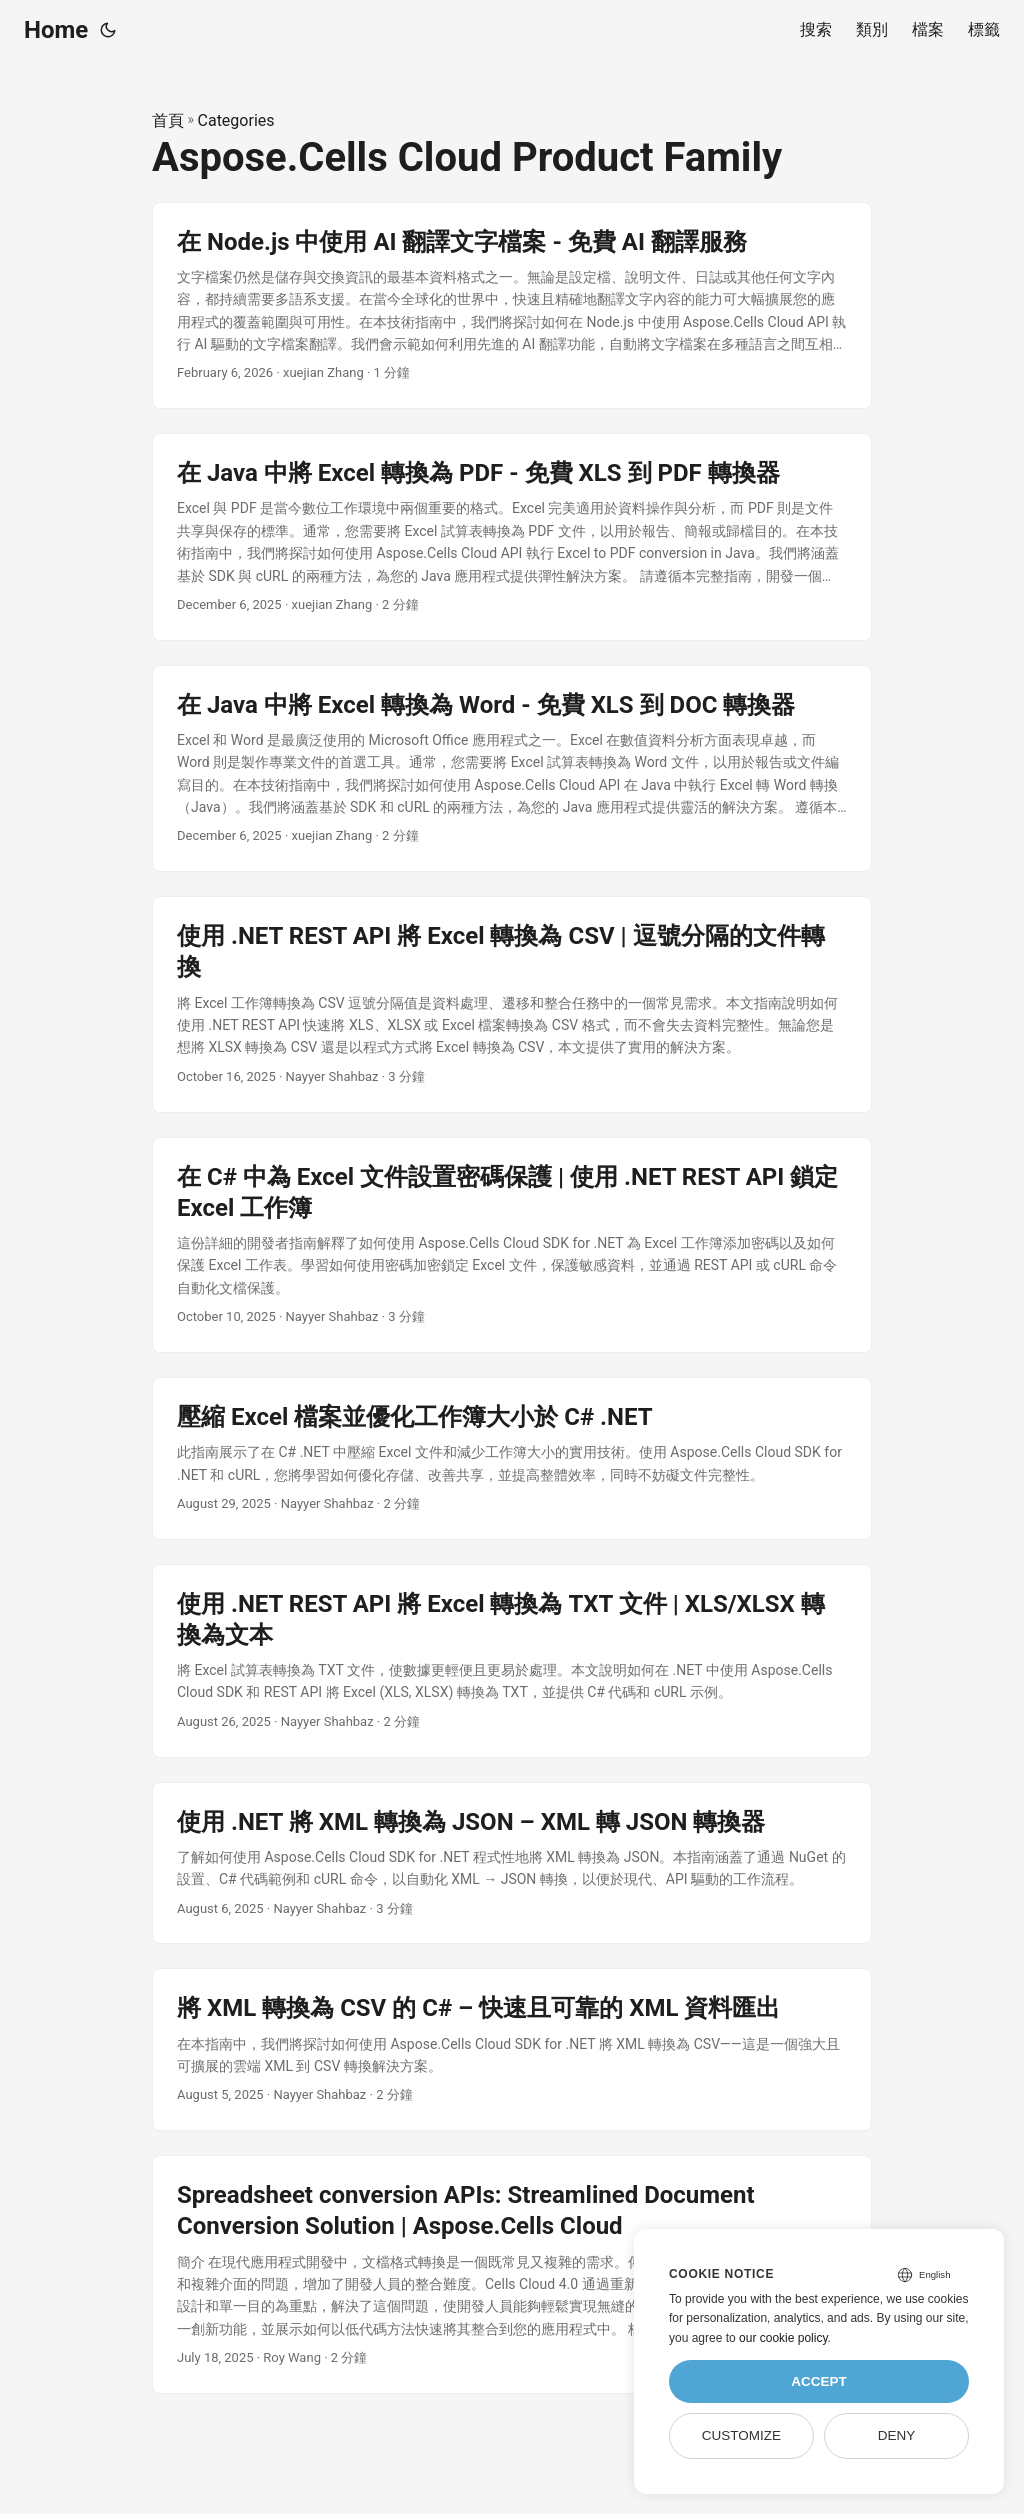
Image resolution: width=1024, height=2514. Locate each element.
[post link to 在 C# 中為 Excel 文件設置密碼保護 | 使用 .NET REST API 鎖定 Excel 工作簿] (512, 1245)
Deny (897, 2435)
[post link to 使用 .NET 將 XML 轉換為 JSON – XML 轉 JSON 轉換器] (512, 1863)
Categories (236, 120)
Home (56, 30)
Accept (819, 2381)
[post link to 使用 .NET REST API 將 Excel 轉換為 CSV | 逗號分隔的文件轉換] (512, 1004)
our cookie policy (783, 2338)
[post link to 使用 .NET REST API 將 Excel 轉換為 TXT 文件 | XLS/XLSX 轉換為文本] (512, 1661)
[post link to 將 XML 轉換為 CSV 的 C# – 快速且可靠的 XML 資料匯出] (512, 2049)
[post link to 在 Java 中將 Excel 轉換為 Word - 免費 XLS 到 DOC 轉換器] (512, 769)
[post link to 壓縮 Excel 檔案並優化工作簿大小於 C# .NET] (512, 1458)
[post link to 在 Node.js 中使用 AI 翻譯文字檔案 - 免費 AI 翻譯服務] (512, 306)
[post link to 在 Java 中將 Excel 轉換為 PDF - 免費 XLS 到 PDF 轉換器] (512, 537)
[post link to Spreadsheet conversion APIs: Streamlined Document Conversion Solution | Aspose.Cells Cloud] (512, 2274)
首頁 (168, 120)
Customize (741, 2435)
